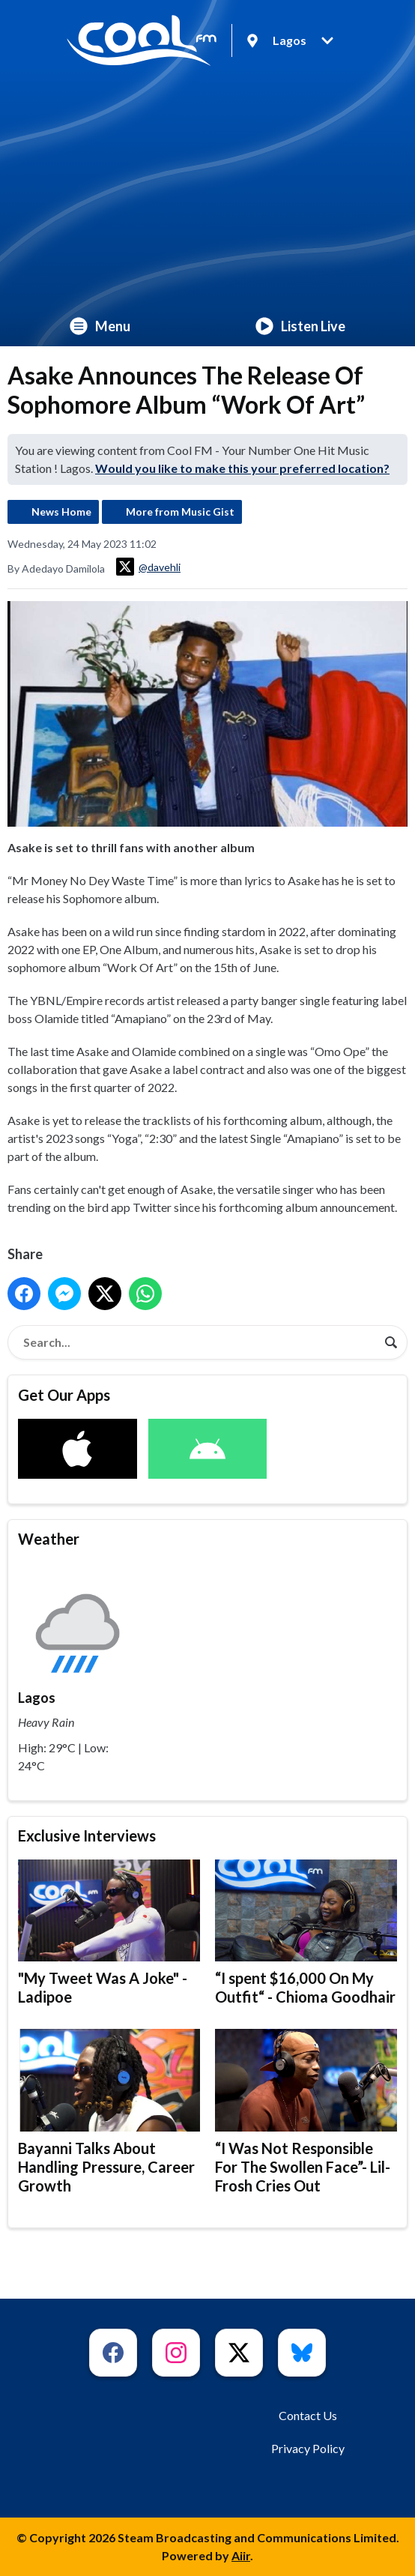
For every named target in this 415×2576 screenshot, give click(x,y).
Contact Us (308, 2415)
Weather (48, 1539)
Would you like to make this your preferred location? (242, 468)
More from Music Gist (180, 511)
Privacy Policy (308, 2448)
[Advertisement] (207, 193)
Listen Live (300, 326)
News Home (61, 511)
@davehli (148, 567)
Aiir (240, 2555)
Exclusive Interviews (87, 1835)
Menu (100, 326)
